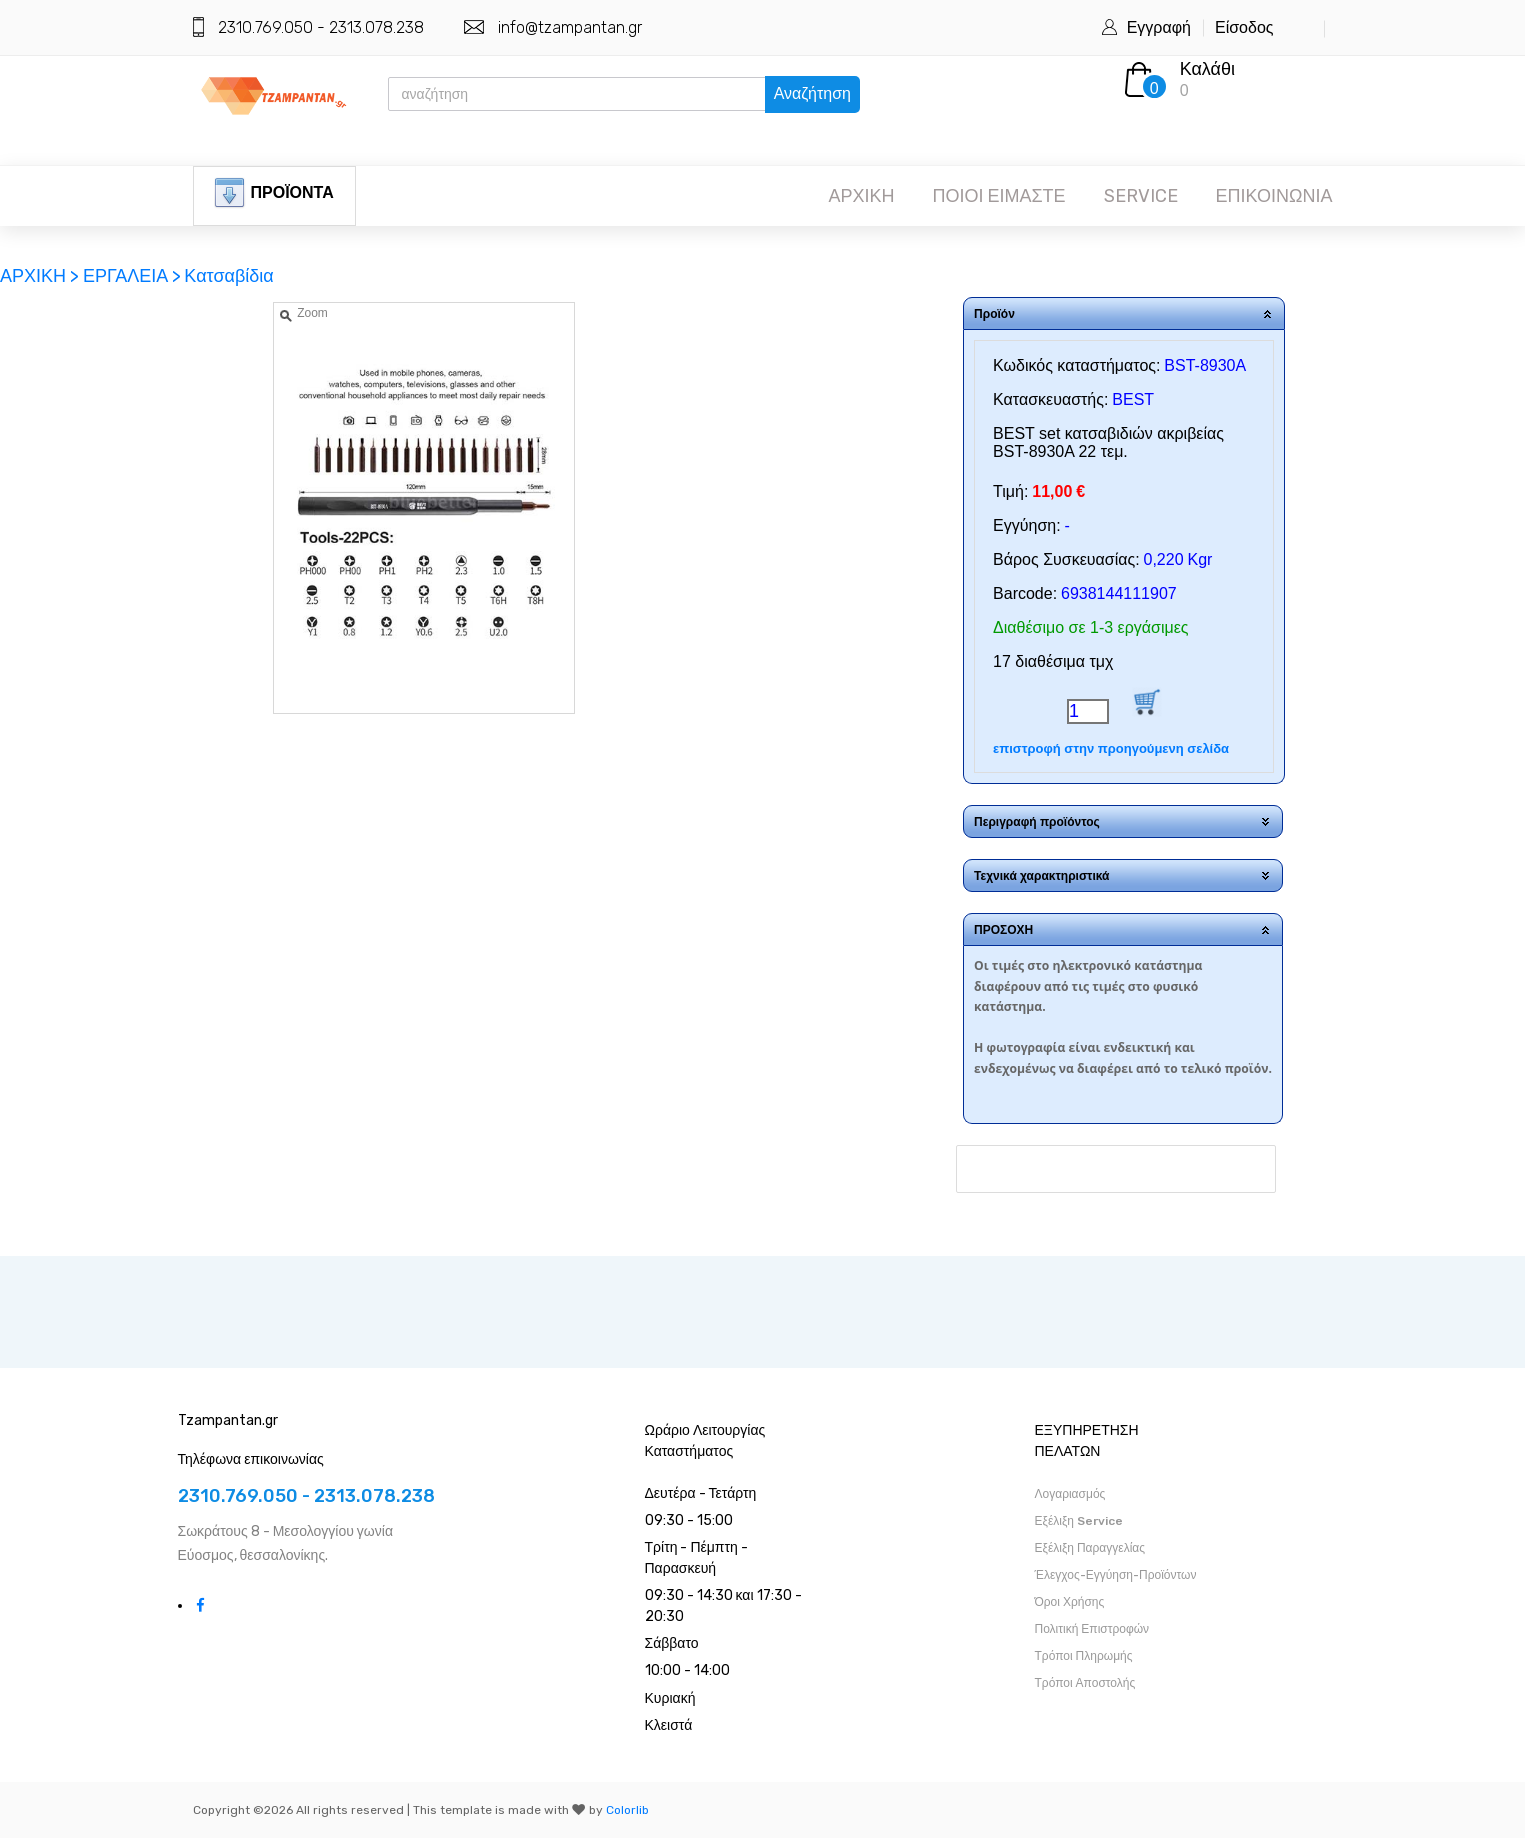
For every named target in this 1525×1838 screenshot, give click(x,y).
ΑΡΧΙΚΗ (861, 196)
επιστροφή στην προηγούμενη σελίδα (1111, 748)
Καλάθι (1207, 69)
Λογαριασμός (1070, 1494)
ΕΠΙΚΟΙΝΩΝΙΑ (1274, 196)
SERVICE (1141, 196)
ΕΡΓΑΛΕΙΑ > (132, 276)
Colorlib (627, 1810)
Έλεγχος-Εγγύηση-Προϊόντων (1116, 1575)
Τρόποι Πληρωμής (1084, 1656)
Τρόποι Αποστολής (1085, 1683)
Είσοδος (1244, 27)
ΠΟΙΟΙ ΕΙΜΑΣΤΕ (998, 196)
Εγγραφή (1159, 27)
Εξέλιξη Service (1079, 1521)
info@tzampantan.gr (570, 27)
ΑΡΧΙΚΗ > (41, 276)
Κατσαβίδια (228, 276)
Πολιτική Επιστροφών (1092, 1629)
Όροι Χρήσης (1070, 1602)
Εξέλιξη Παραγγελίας (1090, 1548)
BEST (1133, 399)
